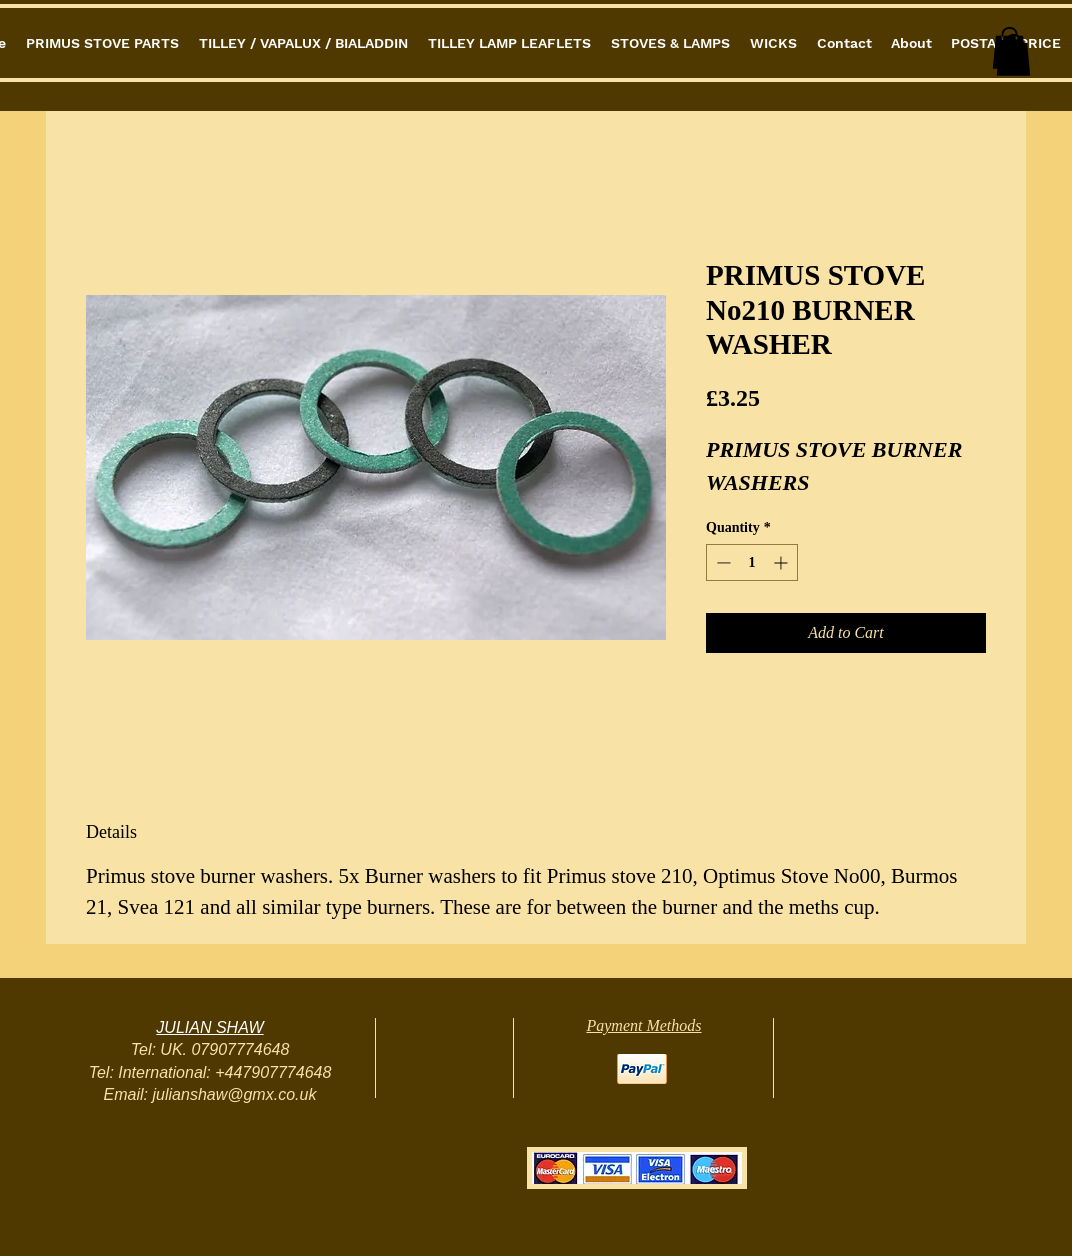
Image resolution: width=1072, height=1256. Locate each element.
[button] (1013, 55)
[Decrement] (721, 562)
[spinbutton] (752, 562)
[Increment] (782, 562)
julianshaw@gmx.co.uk (235, 1094)
